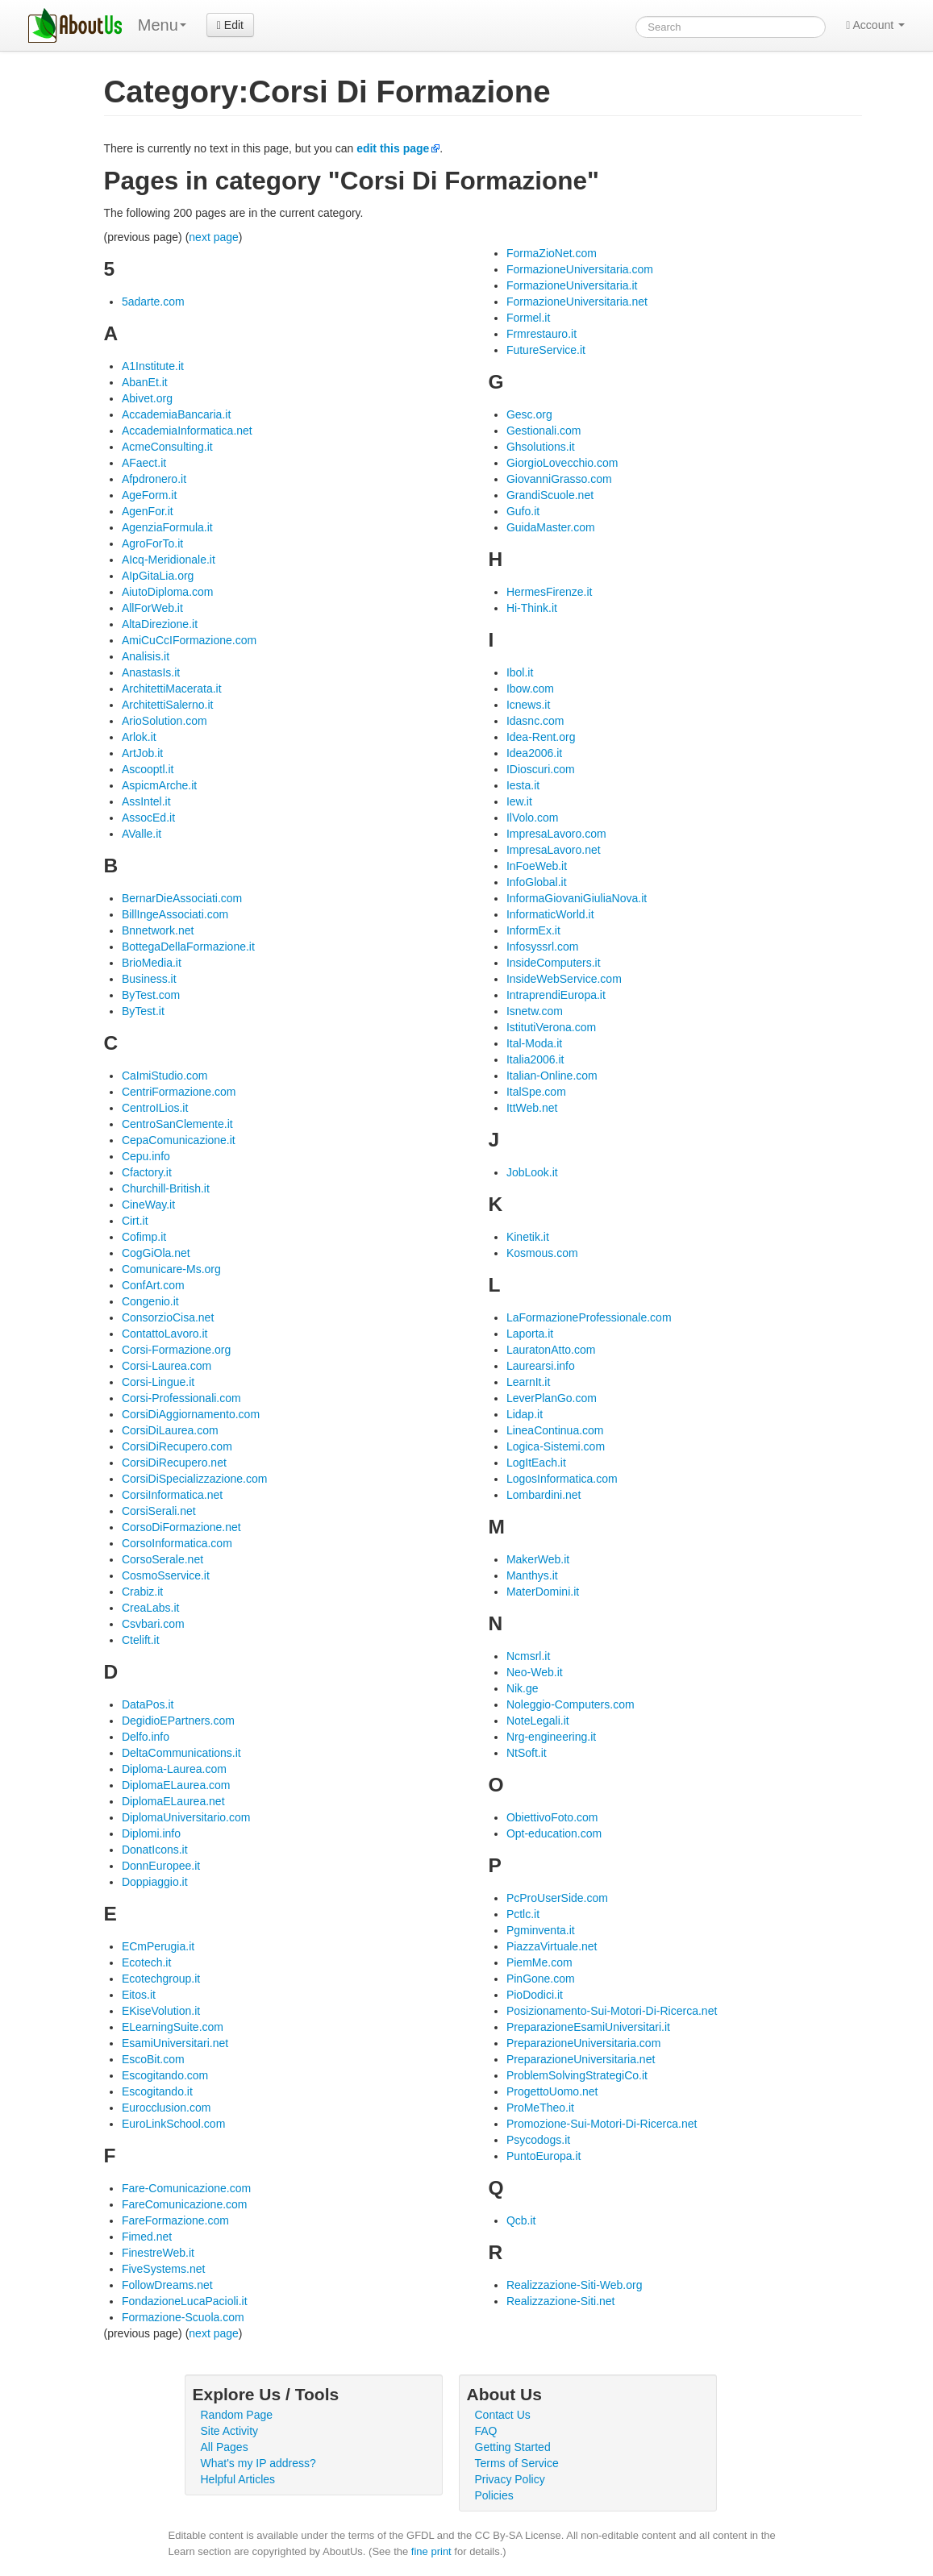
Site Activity (230, 2430)
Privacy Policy (510, 2479)
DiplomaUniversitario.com (186, 1817)
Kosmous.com (542, 1252)
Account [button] (875, 25)
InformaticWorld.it (550, 914)
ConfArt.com (153, 1285)
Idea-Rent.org (541, 736)
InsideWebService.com (564, 978)
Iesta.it (522, 785)
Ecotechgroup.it (161, 1978)
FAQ (486, 2430)
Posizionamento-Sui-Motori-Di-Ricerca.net (611, 2010)
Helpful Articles (238, 2479)
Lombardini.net (543, 1494)
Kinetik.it (527, 1236)
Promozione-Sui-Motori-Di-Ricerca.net (602, 2123)
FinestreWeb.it (158, 2252)
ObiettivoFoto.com (552, 1817)
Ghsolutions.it (540, 446)
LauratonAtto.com (551, 1349)
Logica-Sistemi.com (555, 1446)
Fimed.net (147, 2236)
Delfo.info (145, 1736)
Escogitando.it (157, 2091)
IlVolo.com (532, 817)
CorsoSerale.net (162, 1559)
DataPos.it (148, 1704)
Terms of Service (517, 2463)
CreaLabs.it (151, 1607)
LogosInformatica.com (562, 1478)
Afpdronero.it (154, 478)
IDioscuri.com (540, 769)
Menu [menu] (162, 25)
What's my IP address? (258, 2463)
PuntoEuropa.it (543, 2155)
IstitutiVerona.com (551, 1027)
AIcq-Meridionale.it (168, 559)
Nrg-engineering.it (551, 1736)
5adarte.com (153, 301)
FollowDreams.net (167, 2284)
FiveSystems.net (163, 2268)
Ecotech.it (146, 1962)
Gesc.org (529, 414)
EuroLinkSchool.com (173, 2123)
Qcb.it (521, 2220)
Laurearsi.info (540, 1365)
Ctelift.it (141, 1639)
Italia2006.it (535, 1059)
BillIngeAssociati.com (175, 914)
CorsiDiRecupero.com (177, 1446)
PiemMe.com (539, 1962)
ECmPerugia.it (158, 1946)
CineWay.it (148, 1204)
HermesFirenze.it (549, 591)
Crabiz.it (142, 1591)
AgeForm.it (149, 495)
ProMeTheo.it (540, 2107)
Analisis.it (145, 656)
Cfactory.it (147, 1172)
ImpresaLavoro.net (553, 849)
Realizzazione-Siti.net (560, 2301)
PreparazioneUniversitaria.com (583, 2043)
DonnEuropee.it (161, 1865)
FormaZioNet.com (551, 253)
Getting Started (513, 2447)
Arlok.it (139, 736)
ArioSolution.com (164, 720)
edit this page (392, 148)
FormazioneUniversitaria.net (577, 301)
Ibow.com (530, 688)
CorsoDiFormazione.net (181, 1527)
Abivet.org (147, 398)
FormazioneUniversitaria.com (579, 269)
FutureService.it (545, 349)
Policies (494, 2495)
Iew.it (519, 801)
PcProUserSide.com (557, 1897)
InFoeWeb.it (536, 865)
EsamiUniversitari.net (175, 2043)
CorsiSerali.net (159, 1510)
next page (214, 237)
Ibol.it (519, 672)
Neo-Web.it (534, 1672)
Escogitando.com (165, 2075)
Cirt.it (135, 1220)
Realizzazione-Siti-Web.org (574, 2284)
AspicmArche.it (159, 785)
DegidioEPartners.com (178, 1720)
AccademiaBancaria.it (176, 414)
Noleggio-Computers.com (570, 1704)
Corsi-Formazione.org (176, 1349)
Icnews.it (528, 704)
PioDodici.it (534, 1994)
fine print (431, 2551)
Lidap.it (524, 1414)
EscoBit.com (153, 2059)
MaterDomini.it (542, 1591)
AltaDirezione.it (160, 624)
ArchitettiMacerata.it (172, 688)
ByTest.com (151, 994)
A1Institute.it (153, 366)
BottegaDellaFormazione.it (188, 946)
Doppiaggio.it (155, 1881)
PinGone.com (540, 1978)
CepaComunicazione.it (178, 1140)
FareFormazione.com (175, 2220)
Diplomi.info (151, 1833)
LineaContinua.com (555, 1430)
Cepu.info (146, 1156)
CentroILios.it (155, 1107)
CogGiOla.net (156, 1252)
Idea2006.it (534, 753)
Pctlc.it (522, 1914)
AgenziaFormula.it (167, 527)
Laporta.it (529, 1333)
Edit (230, 25)
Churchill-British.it (166, 1188)
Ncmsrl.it (528, 1656)
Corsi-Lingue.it (158, 1381)
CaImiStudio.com (165, 1075)
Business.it (149, 978)
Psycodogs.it (538, 2139)
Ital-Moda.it (534, 1043)
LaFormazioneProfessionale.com (589, 1317)
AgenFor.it (147, 511)
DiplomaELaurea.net (173, 1801)
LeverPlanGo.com (551, 1398)
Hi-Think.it (531, 607)
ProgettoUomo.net (552, 2091)
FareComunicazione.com (185, 2204)
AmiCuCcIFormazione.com (189, 640)
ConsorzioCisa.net (168, 1317)
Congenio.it (150, 1301)
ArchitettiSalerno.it (168, 704)
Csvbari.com (153, 1623)
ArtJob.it (142, 753)
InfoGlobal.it (536, 882)
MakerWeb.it (537, 1559)
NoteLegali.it (537, 1720)
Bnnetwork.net (158, 930)
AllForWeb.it (152, 607)
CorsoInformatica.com (177, 1543)
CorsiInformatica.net (172, 1494)
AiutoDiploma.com (168, 591)
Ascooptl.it (148, 769)
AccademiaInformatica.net (187, 430)
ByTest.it (143, 1011)
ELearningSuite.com (172, 2026)
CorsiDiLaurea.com (170, 1430)
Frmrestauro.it (541, 333)
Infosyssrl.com (542, 946)
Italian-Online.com (552, 1075)
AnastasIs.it (151, 672)
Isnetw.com (534, 1011)
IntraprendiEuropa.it (556, 994)
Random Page (237, 2414)
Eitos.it (139, 1994)
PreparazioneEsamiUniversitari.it (588, 2026)
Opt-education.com (554, 1833)
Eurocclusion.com (166, 2107)
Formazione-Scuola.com (183, 2317)
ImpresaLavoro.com (556, 833)
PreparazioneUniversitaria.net (580, 2059)
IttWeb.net (532, 1107)
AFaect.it (144, 462)
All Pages (224, 2447)
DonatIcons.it (155, 1849)
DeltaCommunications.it (181, 1752)
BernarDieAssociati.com (182, 898)
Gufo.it (522, 511)
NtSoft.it (526, 1752)
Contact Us (503, 2414)
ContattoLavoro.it (165, 1333)
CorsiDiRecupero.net (174, 1462)
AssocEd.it (148, 817)
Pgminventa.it (540, 1930)
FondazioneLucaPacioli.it (185, 2301)
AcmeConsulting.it (167, 446)
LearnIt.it (528, 1381)
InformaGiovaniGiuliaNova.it (576, 898)
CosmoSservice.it (166, 1575)
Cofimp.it (144, 1236)
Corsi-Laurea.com (166, 1365)
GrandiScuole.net (550, 495)
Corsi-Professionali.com (181, 1398)
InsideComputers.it (553, 962)
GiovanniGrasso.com (559, 478)
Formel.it (528, 317)
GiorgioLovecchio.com (562, 462)
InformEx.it (533, 930)
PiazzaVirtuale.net (552, 1946)
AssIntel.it (146, 801)
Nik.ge (522, 1688)
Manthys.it (532, 1575)
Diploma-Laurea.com (174, 1768)
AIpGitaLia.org (158, 575)
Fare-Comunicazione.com (186, 2188)
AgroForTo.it (152, 543)
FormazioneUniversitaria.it (572, 285)
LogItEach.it (536, 1462)
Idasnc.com (535, 720)
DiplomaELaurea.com (176, 1785)
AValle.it (141, 833)
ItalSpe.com (536, 1091)
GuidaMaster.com (550, 527)
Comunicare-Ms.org (171, 1269)
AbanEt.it (145, 382)
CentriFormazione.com (179, 1091)
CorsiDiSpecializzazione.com (195, 1478)
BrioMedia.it (151, 962)
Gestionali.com (543, 430)
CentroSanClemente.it (177, 1123)
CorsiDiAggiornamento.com (191, 1414)
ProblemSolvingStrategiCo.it (577, 2075)
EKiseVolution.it (161, 2010)
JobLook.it (532, 1172)
